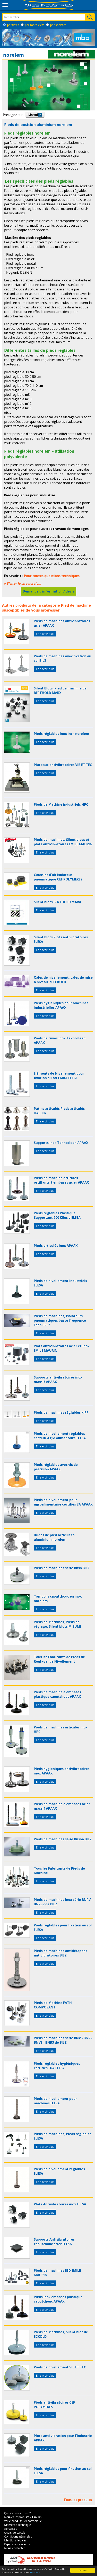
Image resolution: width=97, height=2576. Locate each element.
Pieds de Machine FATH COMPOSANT (53, 2004)
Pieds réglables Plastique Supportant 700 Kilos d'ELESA (57, 1215)
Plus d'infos (35, 2572)
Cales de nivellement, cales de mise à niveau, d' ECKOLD (63, 979)
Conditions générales (18, 2536)
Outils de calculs (14, 2532)
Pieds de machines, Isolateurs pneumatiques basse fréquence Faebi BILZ (60, 1320)
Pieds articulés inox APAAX (56, 1245)
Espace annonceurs (17, 2544)
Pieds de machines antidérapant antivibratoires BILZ (60, 1953)
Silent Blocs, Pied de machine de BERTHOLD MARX (60, 690)
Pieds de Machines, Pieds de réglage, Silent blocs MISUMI (57, 1624)
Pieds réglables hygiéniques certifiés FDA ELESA (57, 2065)
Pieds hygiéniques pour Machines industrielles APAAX (61, 1005)
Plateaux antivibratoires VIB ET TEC (63, 764)
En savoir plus (45, 634)
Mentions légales (15, 2540)
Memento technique (17, 2525)
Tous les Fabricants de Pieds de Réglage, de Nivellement (59, 1659)
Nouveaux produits (16, 2517)
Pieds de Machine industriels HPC (61, 804)
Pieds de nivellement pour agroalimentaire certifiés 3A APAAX (63, 1502)
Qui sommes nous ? (17, 2513)
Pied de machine (76, 605)
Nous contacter (14, 2548)
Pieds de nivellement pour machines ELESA (55, 2100)
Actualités (10, 2529)
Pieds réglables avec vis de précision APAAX (56, 1466)
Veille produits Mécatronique (23, 2521)
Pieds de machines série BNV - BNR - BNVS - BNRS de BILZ (63, 2040)
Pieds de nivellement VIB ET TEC (60, 2367)
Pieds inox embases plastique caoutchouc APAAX (58, 2299)
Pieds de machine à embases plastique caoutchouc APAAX (57, 1694)
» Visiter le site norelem (22, 583)
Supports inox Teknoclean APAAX (61, 1142)
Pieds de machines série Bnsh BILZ (62, 1568)
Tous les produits (78, 2499)
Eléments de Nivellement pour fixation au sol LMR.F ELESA (59, 1075)
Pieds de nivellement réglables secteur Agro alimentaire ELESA (60, 1435)
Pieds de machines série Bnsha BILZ (63, 1839)
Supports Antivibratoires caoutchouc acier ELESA (54, 2241)
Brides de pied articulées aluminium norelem (54, 1537)
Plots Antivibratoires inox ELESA (60, 2204)
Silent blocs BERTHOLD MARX (57, 902)
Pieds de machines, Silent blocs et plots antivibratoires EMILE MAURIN (63, 841)
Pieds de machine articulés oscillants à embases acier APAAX (61, 1180)
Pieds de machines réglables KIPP (61, 1412)
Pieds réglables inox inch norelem (61, 733)
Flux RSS (37, 2517)
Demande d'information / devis (48, 591)
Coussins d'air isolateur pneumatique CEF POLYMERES (58, 877)
